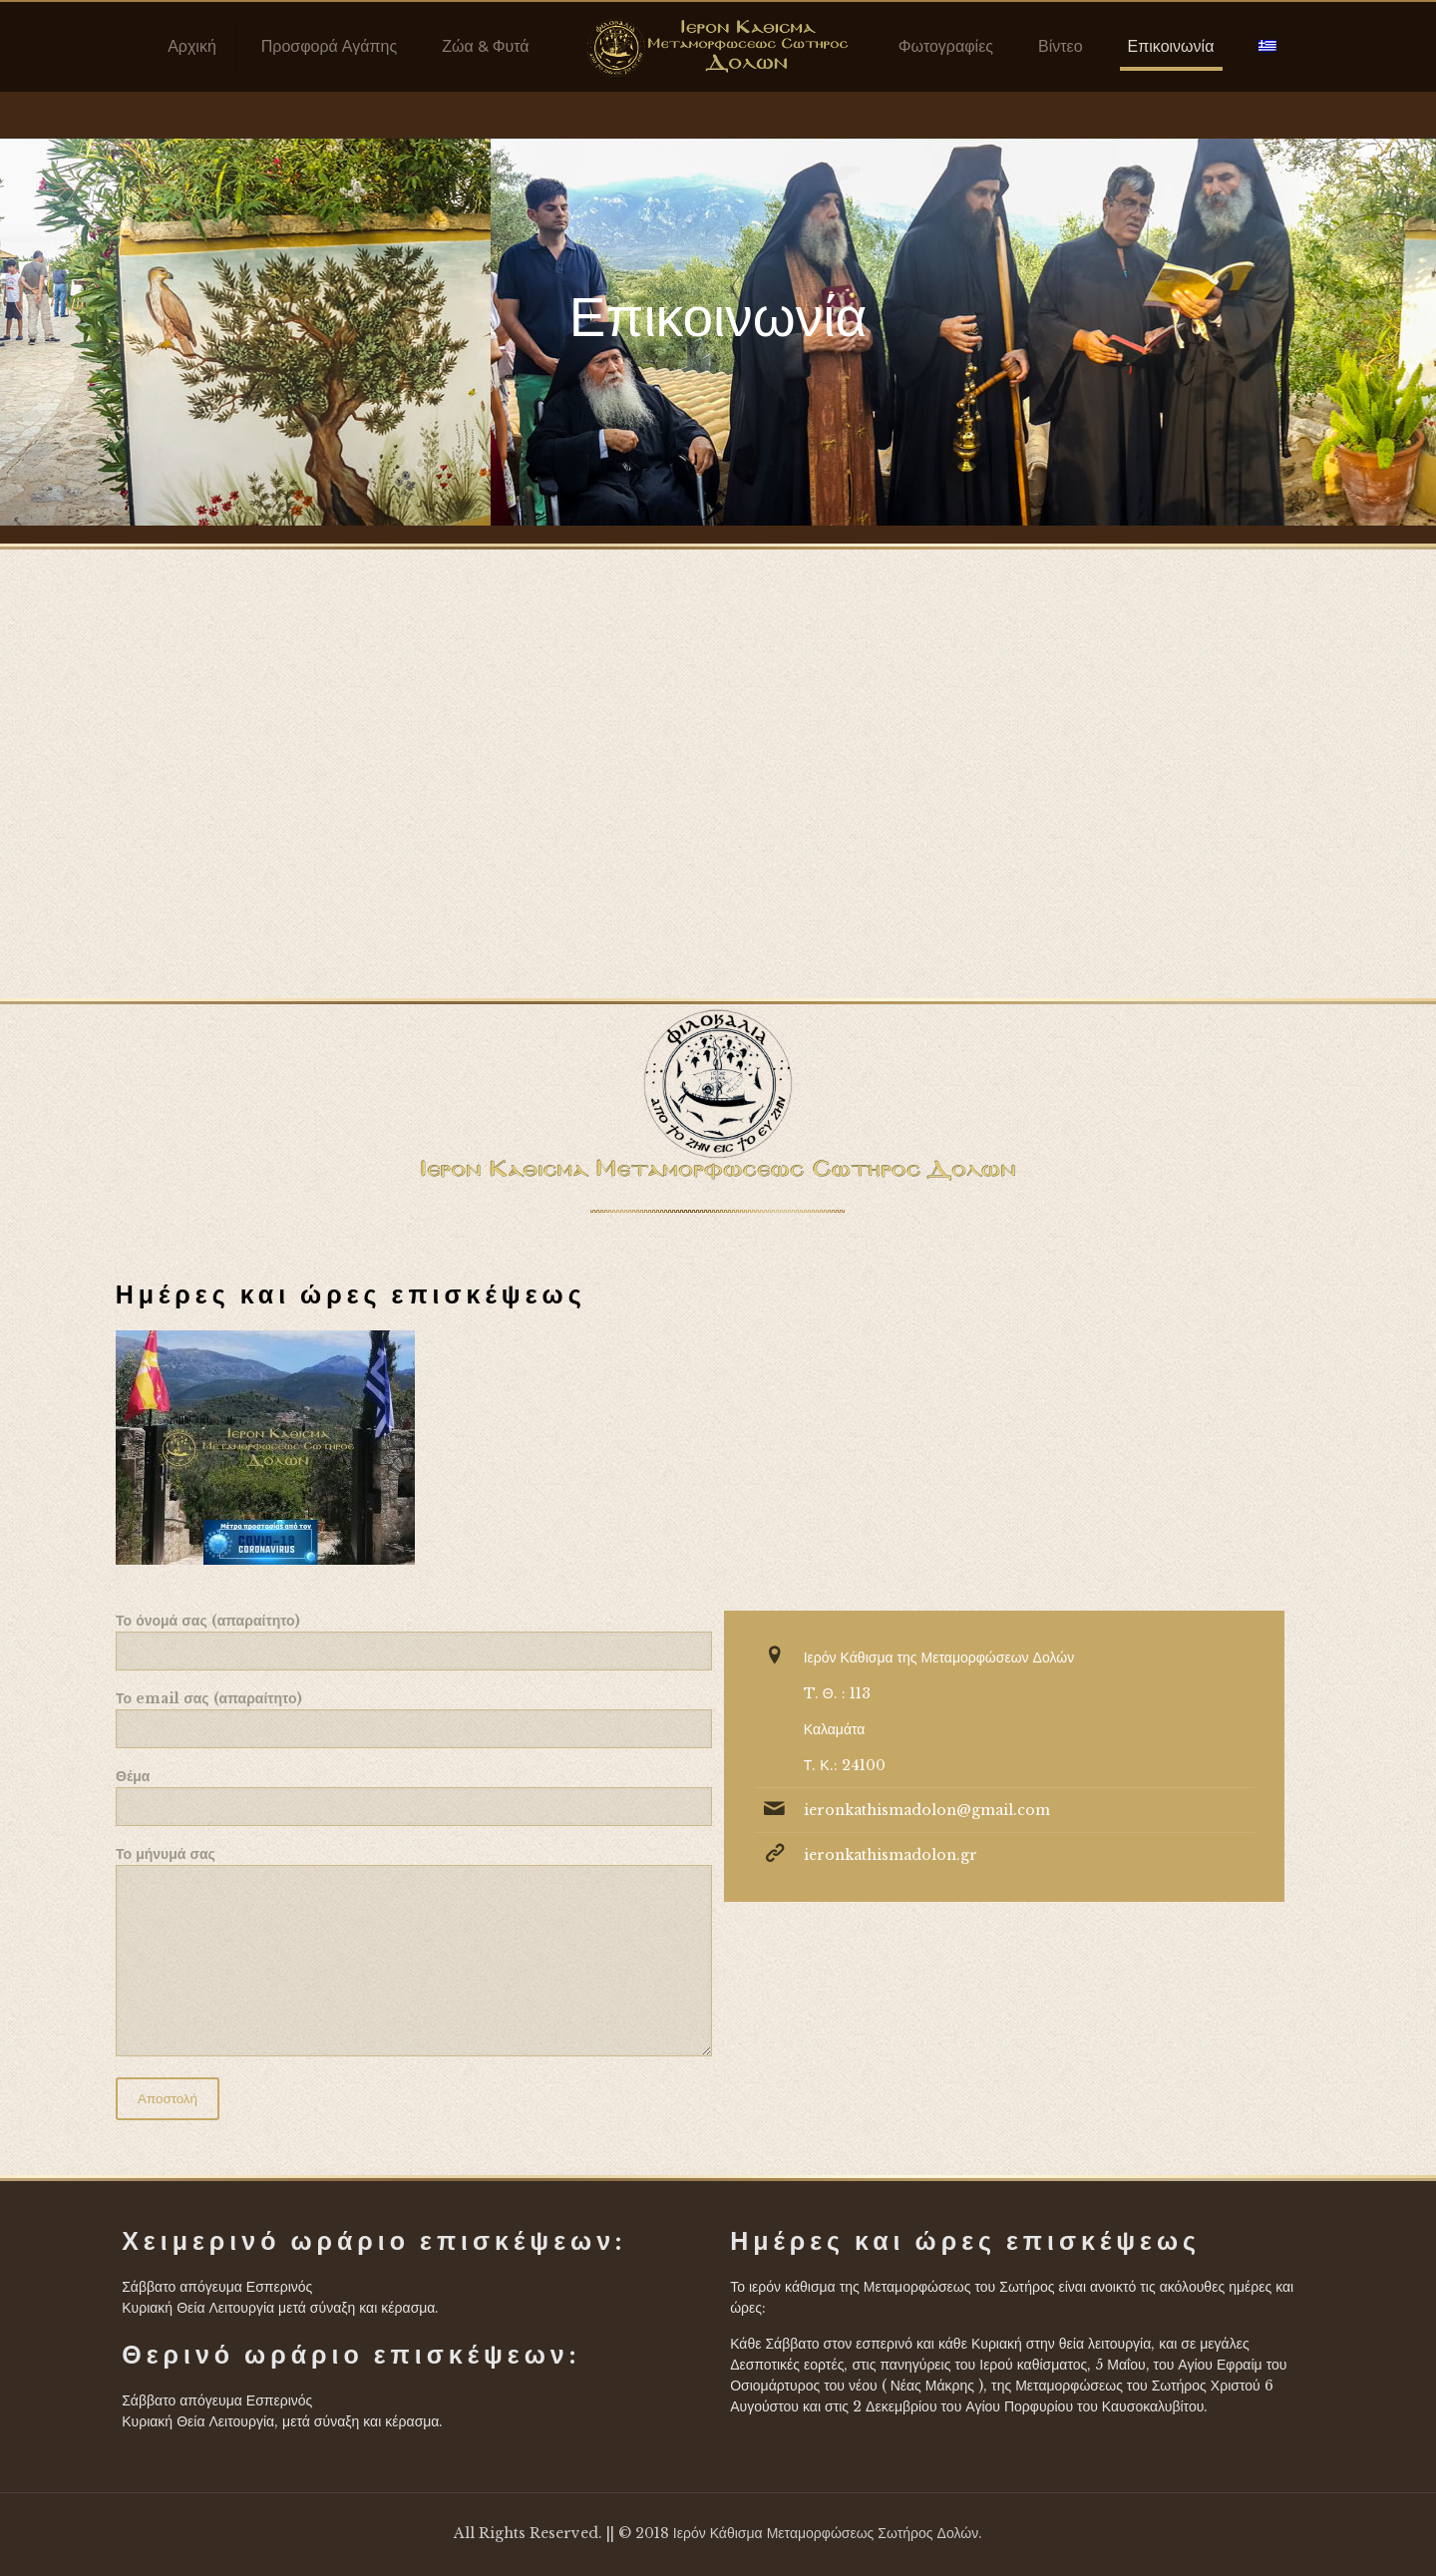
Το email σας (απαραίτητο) (414, 1718)
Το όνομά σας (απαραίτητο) (414, 1641)
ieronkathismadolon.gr (890, 1855)
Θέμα (414, 1796)
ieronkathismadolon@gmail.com (927, 1810)
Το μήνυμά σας (414, 1950)
